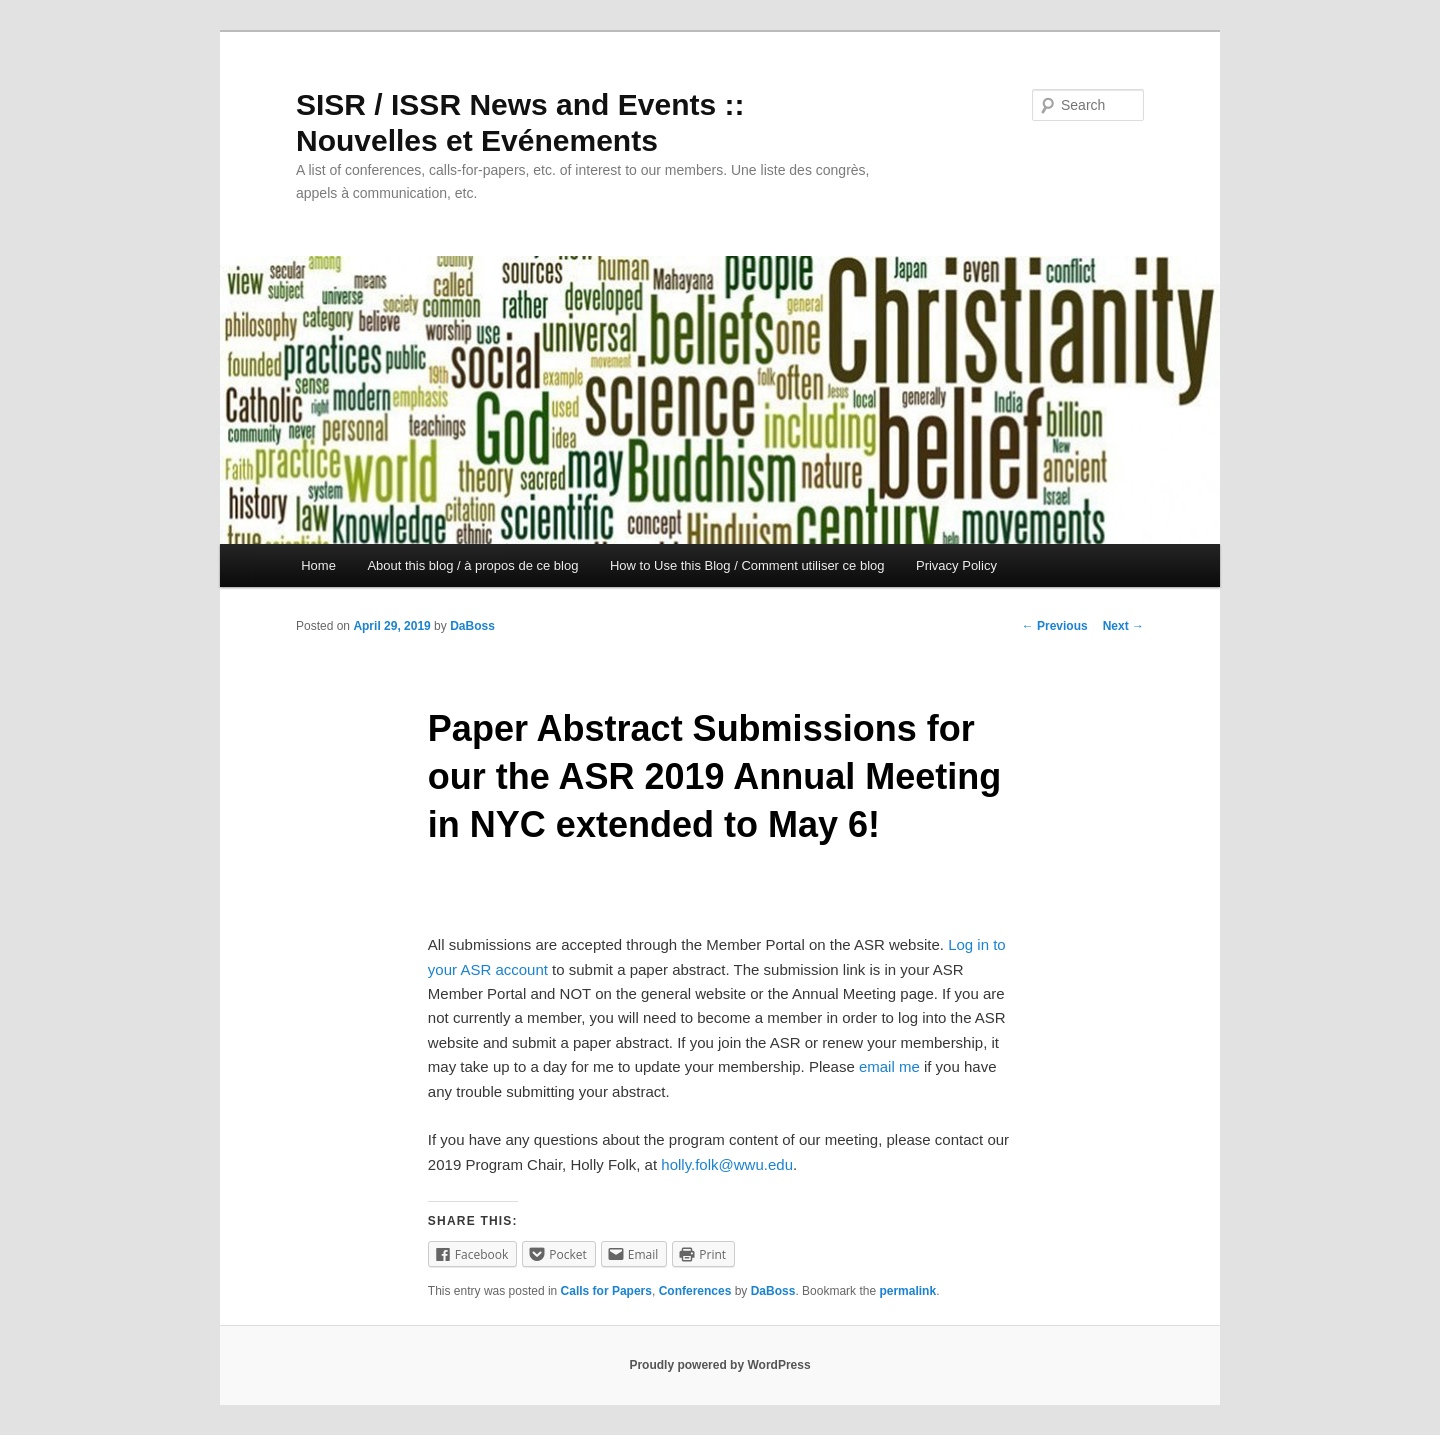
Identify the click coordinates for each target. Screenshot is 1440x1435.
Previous (1055, 626)
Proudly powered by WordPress (719, 1365)
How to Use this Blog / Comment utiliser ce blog (747, 565)
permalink (907, 1291)
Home (318, 565)
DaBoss (472, 626)
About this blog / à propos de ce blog (472, 565)
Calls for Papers (606, 1291)
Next (1123, 626)
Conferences (695, 1291)
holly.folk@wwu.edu (727, 1164)
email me (889, 1066)
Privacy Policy (956, 565)
